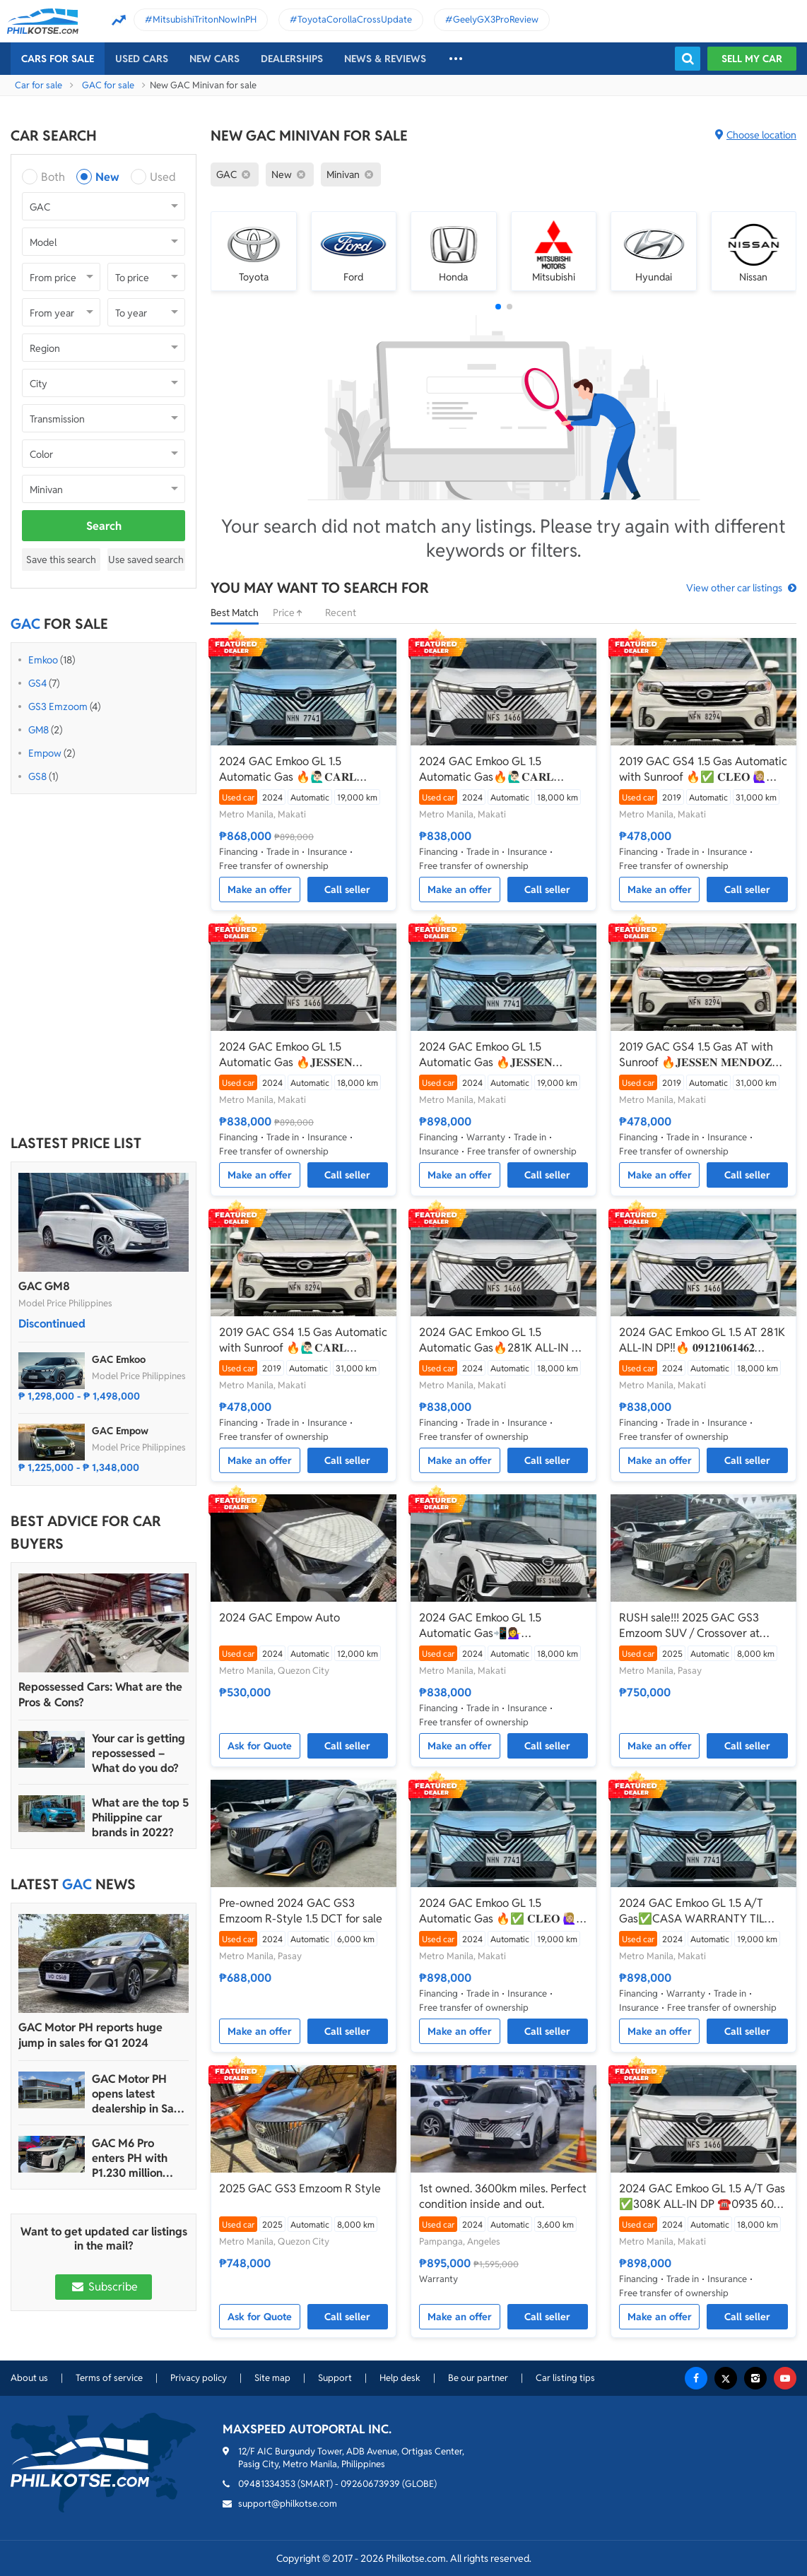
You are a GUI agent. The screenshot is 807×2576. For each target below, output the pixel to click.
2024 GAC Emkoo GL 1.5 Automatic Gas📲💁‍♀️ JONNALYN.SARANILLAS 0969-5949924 (499, 1625)
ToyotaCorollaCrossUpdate (355, 19)
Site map (272, 2378)
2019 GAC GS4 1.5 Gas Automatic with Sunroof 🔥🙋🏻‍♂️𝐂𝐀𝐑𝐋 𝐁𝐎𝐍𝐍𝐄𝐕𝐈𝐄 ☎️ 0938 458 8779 (303, 1340)
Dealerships (292, 58)
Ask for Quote (260, 1745)
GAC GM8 (44, 1286)
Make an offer (260, 889)
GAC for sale (108, 85)
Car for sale (38, 85)
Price (292, 612)
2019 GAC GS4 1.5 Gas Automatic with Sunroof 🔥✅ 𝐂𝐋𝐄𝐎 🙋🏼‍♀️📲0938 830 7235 (703, 769)
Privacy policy (198, 2378)
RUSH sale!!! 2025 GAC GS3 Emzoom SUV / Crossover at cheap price (689, 1625)
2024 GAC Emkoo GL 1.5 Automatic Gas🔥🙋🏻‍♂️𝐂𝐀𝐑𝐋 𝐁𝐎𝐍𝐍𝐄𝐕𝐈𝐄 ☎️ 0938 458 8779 (498, 769)
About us (29, 2378)
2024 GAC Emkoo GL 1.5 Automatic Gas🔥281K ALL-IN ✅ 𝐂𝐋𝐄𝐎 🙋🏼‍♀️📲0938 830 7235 (502, 1340)
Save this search (61, 559)
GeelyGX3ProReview (495, 19)
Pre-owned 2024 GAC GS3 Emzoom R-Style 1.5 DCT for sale (300, 1911)
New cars (214, 58)
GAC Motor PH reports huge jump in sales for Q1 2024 (90, 2035)
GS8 (37, 776)
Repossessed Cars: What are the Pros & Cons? (100, 1694)
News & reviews (385, 58)
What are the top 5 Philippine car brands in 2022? (140, 1817)
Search (104, 526)
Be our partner (478, 2378)
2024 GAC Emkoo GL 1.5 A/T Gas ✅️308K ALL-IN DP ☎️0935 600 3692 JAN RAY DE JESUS (702, 2196)
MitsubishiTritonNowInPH (205, 19)
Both (53, 177)
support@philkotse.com (287, 2504)
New (107, 177)
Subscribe (103, 2286)
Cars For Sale (57, 58)
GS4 (37, 683)
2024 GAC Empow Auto (279, 1617)
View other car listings (734, 587)
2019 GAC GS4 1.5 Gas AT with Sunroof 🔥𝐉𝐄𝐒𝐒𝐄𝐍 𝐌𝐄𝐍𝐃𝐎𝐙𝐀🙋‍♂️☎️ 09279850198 (700, 1054)
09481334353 (266, 2484)
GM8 (38, 729)
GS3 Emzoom (58, 706)
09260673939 (370, 2484)
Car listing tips (565, 2378)
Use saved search (146, 559)
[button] (498, 306)
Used (163, 177)
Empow (44, 753)
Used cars (141, 58)
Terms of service (109, 2378)
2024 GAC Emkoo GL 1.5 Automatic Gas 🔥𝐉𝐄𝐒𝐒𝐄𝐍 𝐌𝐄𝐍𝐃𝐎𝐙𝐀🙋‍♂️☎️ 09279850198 (299, 1054)
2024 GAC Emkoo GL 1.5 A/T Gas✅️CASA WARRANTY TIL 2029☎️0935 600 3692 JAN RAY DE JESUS (702, 1911)
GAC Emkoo (119, 1359)
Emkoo (43, 660)
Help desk (399, 2378)
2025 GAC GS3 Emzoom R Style (300, 2188)
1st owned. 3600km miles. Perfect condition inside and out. (503, 2196)
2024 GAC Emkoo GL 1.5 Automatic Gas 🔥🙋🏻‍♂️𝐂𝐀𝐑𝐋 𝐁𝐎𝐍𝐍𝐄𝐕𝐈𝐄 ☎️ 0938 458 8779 (298, 769)
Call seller (347, 889)
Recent (340, 612)
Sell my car (751, 58)
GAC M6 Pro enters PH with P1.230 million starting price (129, 2158)
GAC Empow (120, 1430)
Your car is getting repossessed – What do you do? (138, 1753)
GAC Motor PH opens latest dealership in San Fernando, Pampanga (136, 2094)
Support (335, 2378)
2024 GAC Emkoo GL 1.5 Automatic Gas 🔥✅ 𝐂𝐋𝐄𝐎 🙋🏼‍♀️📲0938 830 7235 (498, 1911)
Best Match (235, 612)
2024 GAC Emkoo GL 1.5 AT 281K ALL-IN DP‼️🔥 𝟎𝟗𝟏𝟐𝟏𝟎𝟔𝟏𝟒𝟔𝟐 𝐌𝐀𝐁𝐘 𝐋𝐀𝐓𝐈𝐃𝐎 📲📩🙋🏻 (702, 1340)
